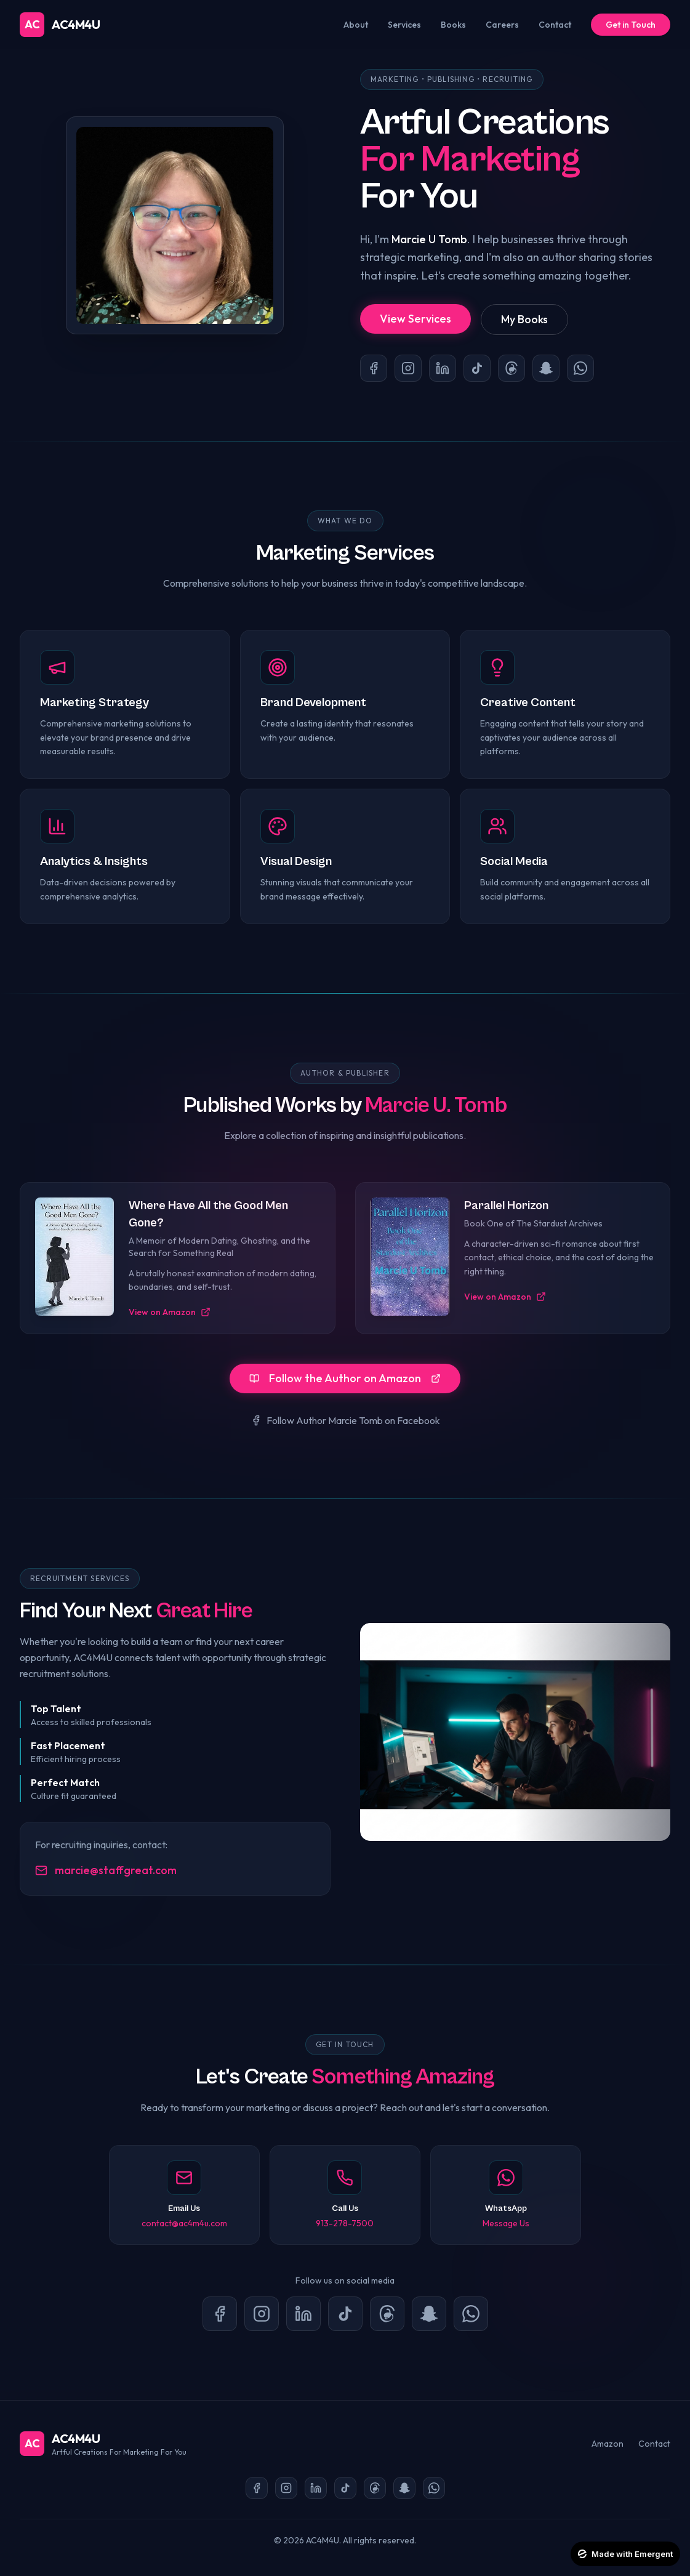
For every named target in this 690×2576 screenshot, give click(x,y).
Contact (555, 24)
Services (404, 24)
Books (453, 24)
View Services (415, 319)
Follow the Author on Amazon (345, 1378)
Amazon (608, 2443)
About (355, 24)
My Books (524, 319)
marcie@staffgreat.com (106, 1870)
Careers (502, 24)
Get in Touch (631, 24)
